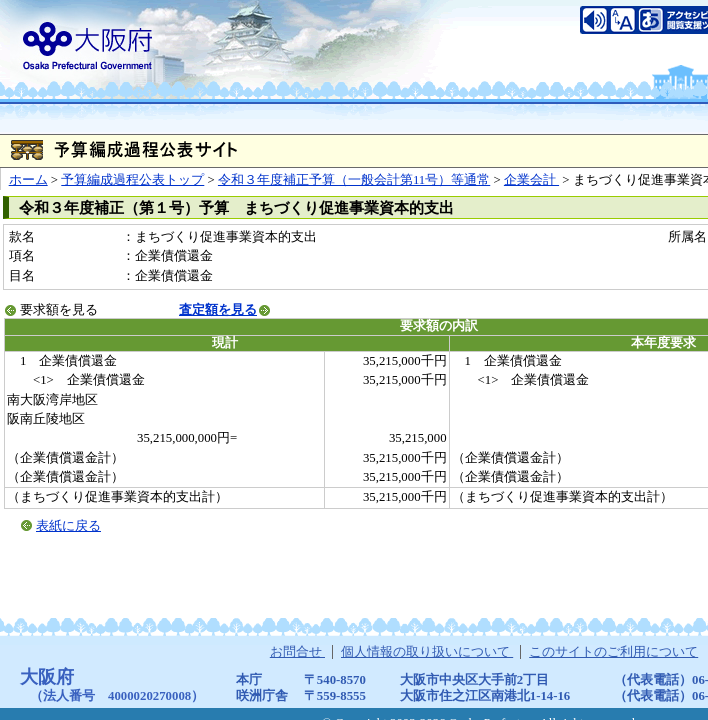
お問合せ (297, 652)
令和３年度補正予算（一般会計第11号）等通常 (354, 180)
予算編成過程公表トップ (132, 180)
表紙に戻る (68, 526)
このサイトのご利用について (613, 652)
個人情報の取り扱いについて (427, 652)
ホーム (28, 180)
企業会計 (531, 180)
